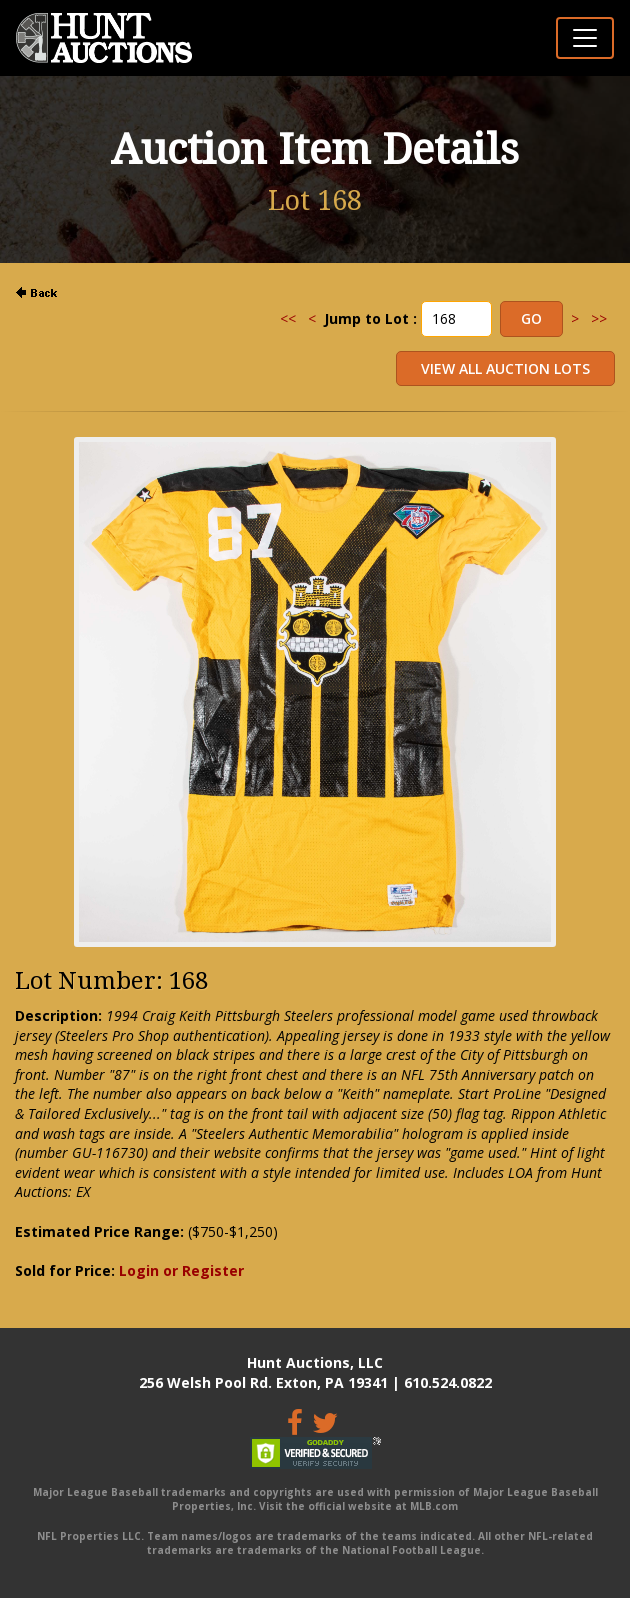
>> (599, 318)
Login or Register (181, 1270)
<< (288, 318)
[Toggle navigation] (585, 38)
